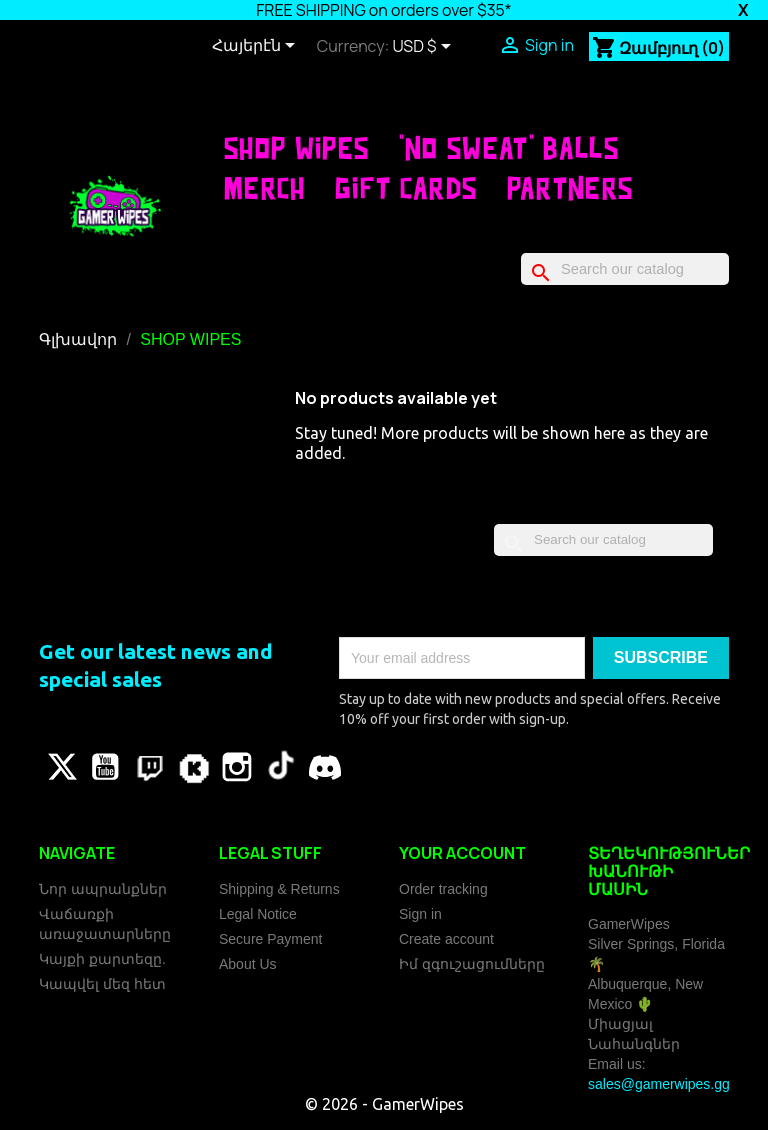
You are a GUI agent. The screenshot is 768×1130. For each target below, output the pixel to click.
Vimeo (193, 767)
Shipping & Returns (279, 889)
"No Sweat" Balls (509, 148)
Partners (570, 188)
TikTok (281, 767)
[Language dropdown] (257, 47)
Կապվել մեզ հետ (102, 984)
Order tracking (443, 889)
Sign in (420, 914)
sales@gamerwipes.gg (659, 1084)
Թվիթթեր (61, 767)
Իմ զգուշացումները (472, 964)
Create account (446, 939)
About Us (248, 964)
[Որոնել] (625, 269)
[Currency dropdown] (425, 48)
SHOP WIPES (296, 148)
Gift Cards (406, 188)
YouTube (105, 767)
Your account (462, 853)
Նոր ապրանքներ (103, 889)
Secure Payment (271, 939)
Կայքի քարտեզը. (102, 959)
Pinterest (149, 767)
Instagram (237, 767)
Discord (325, 767)
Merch (265, 188)
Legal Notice (258, 914)
